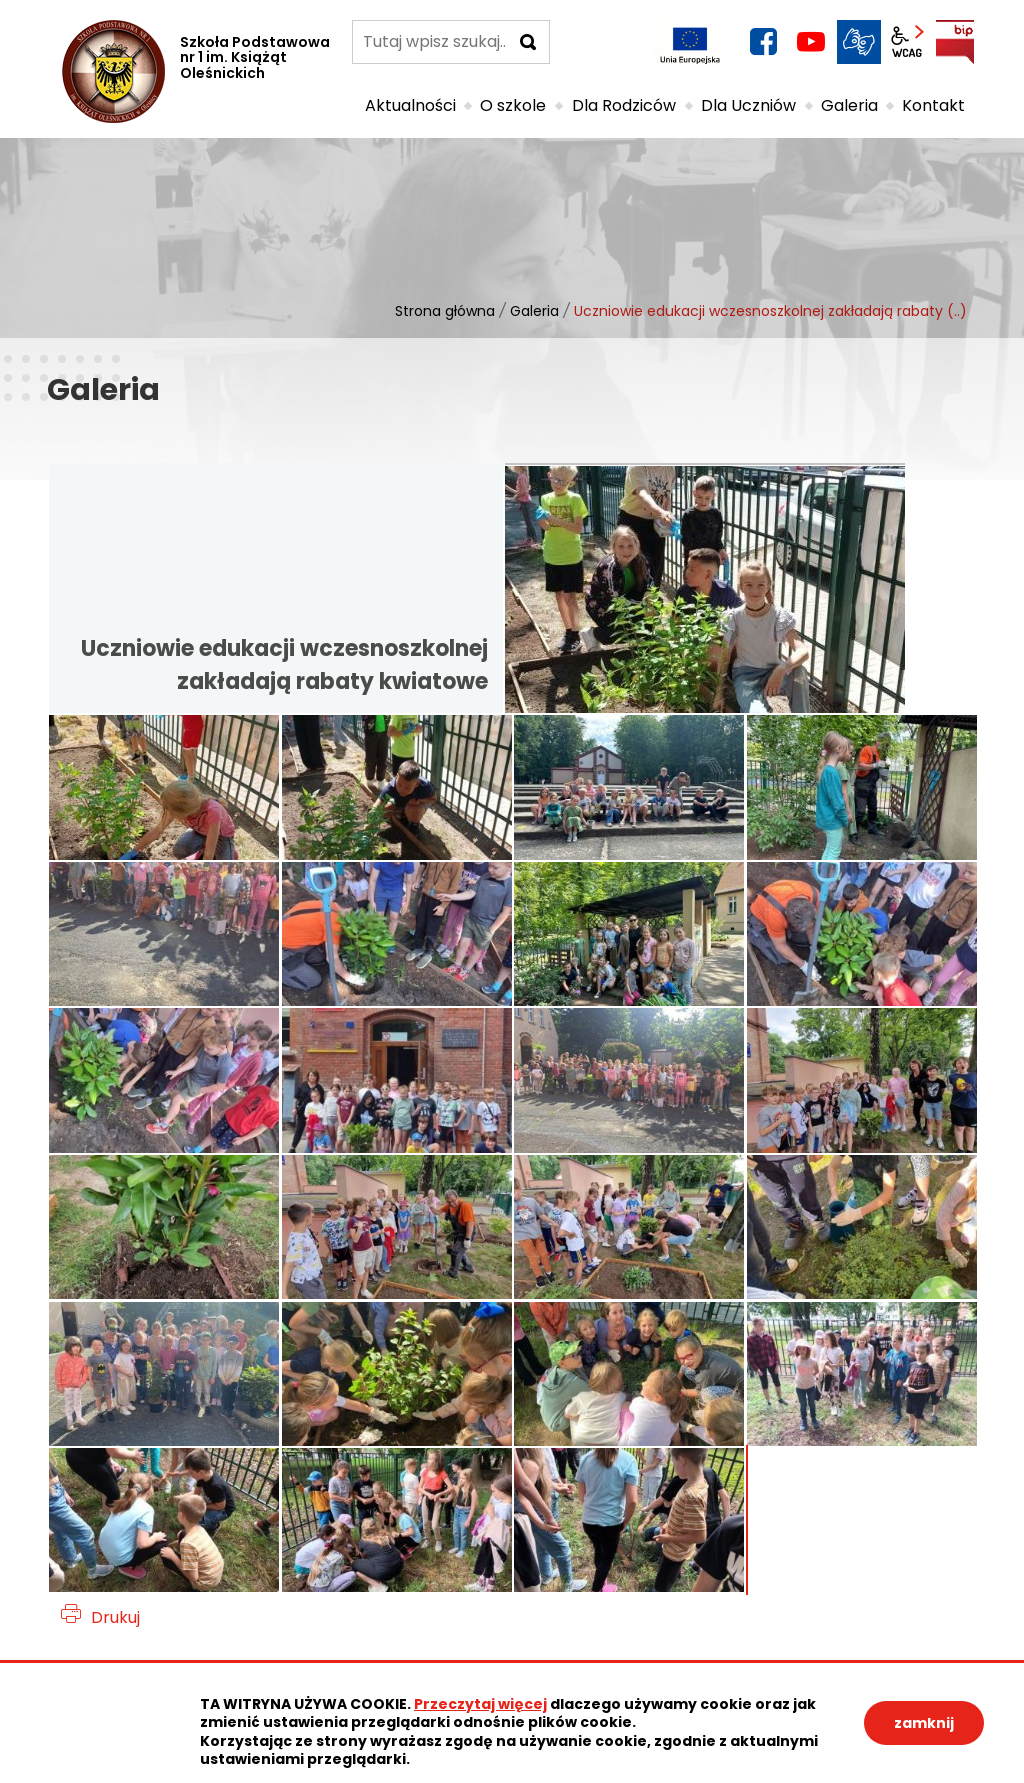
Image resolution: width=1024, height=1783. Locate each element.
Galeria (534, 311)
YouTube (811, 42)
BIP (955, 42)
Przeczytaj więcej (480, 1704)
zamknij (924, 1723)
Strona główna (445, 311)
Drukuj (115, 1617)
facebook (763, 42)
